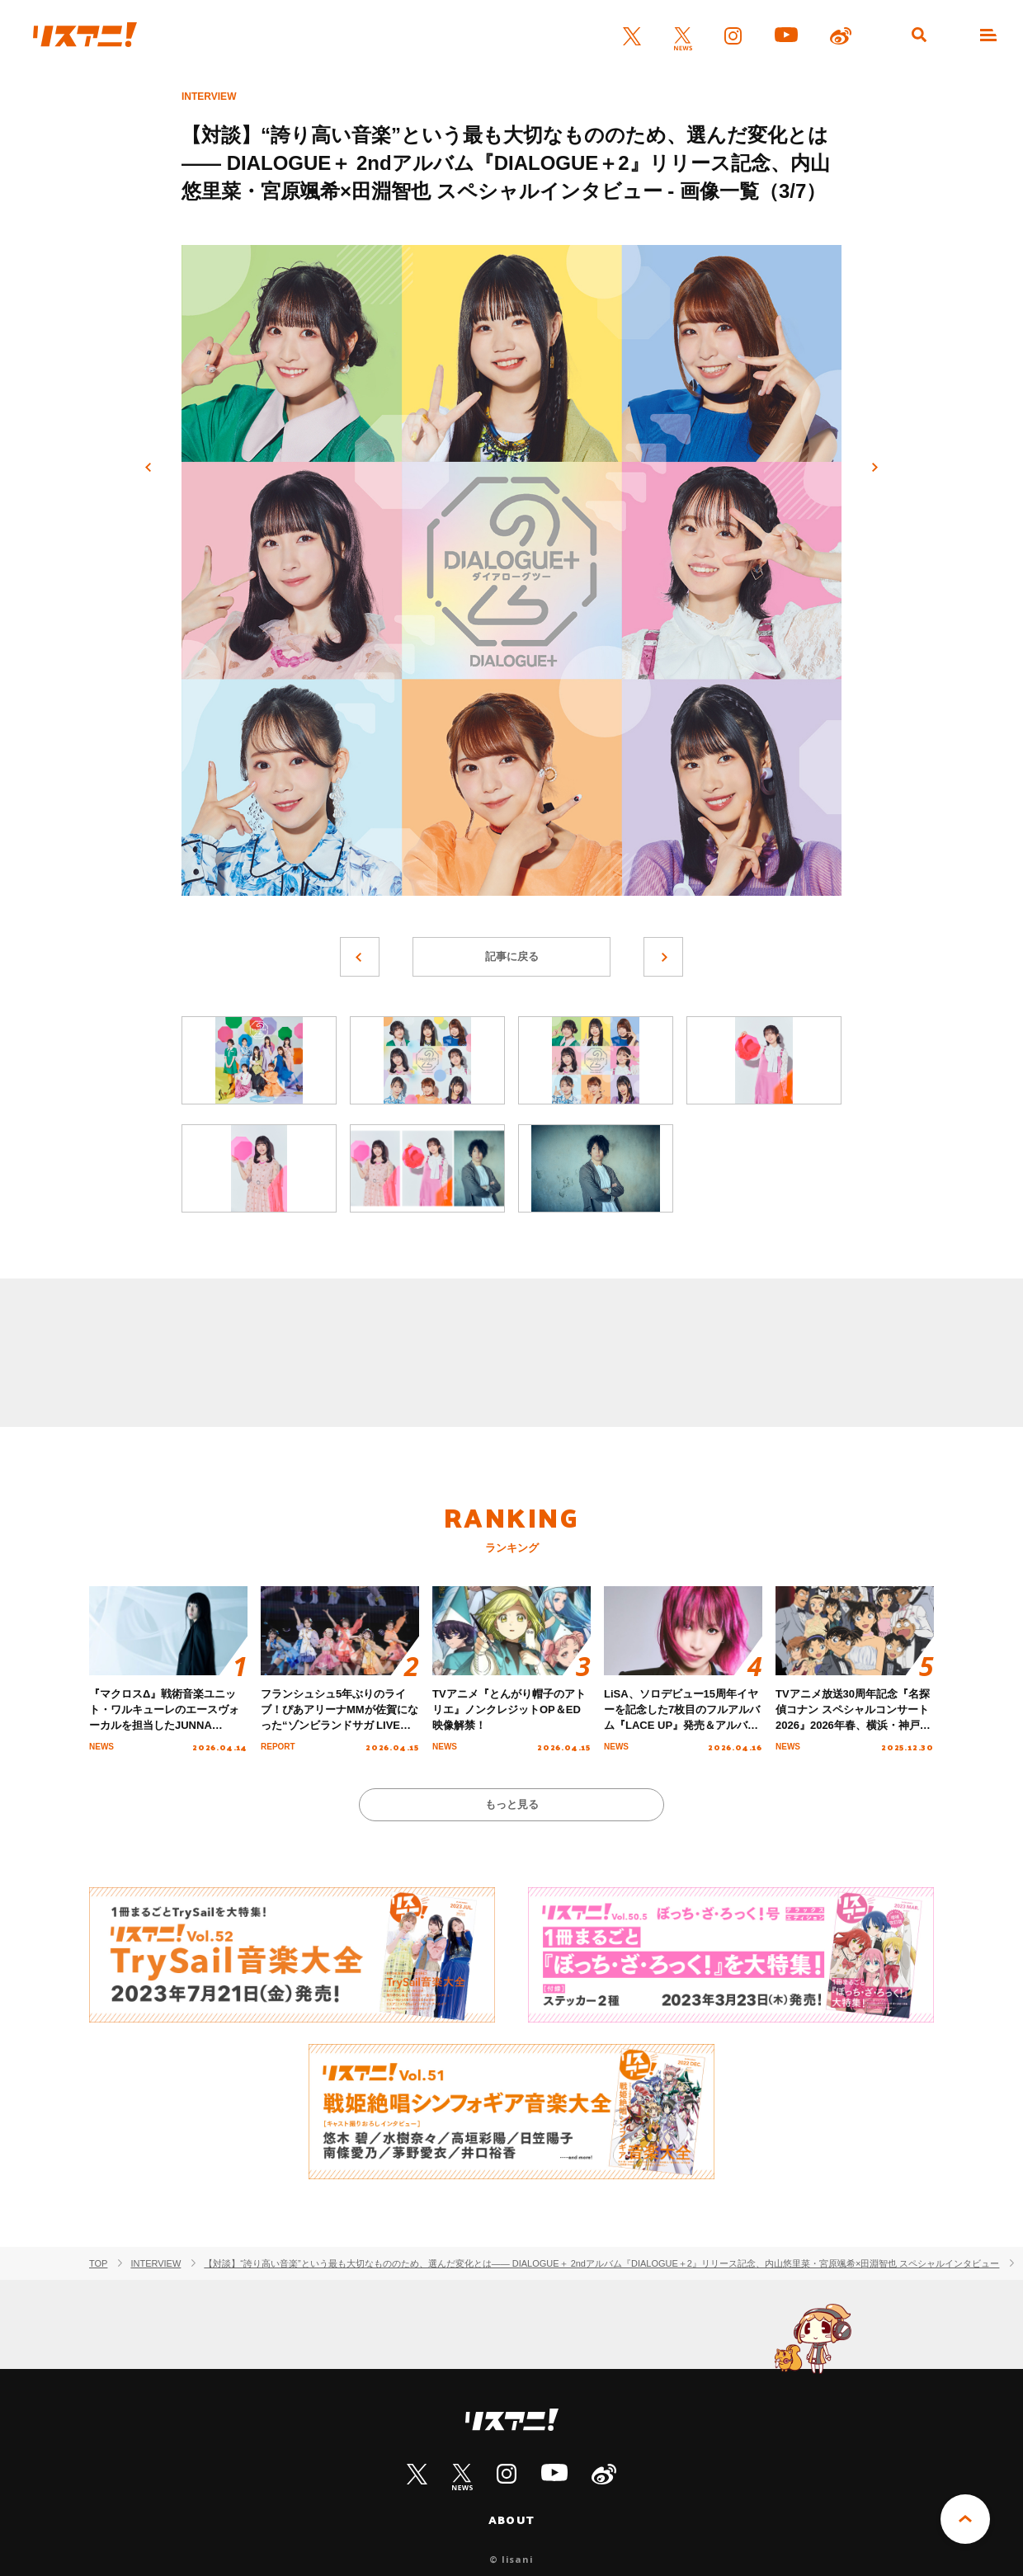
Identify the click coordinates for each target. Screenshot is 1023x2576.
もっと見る (512, 1804)
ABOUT (511, 2520)
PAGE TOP (965, 2519)
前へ (148, 467)
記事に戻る (512, 956)
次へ (874, 467)
